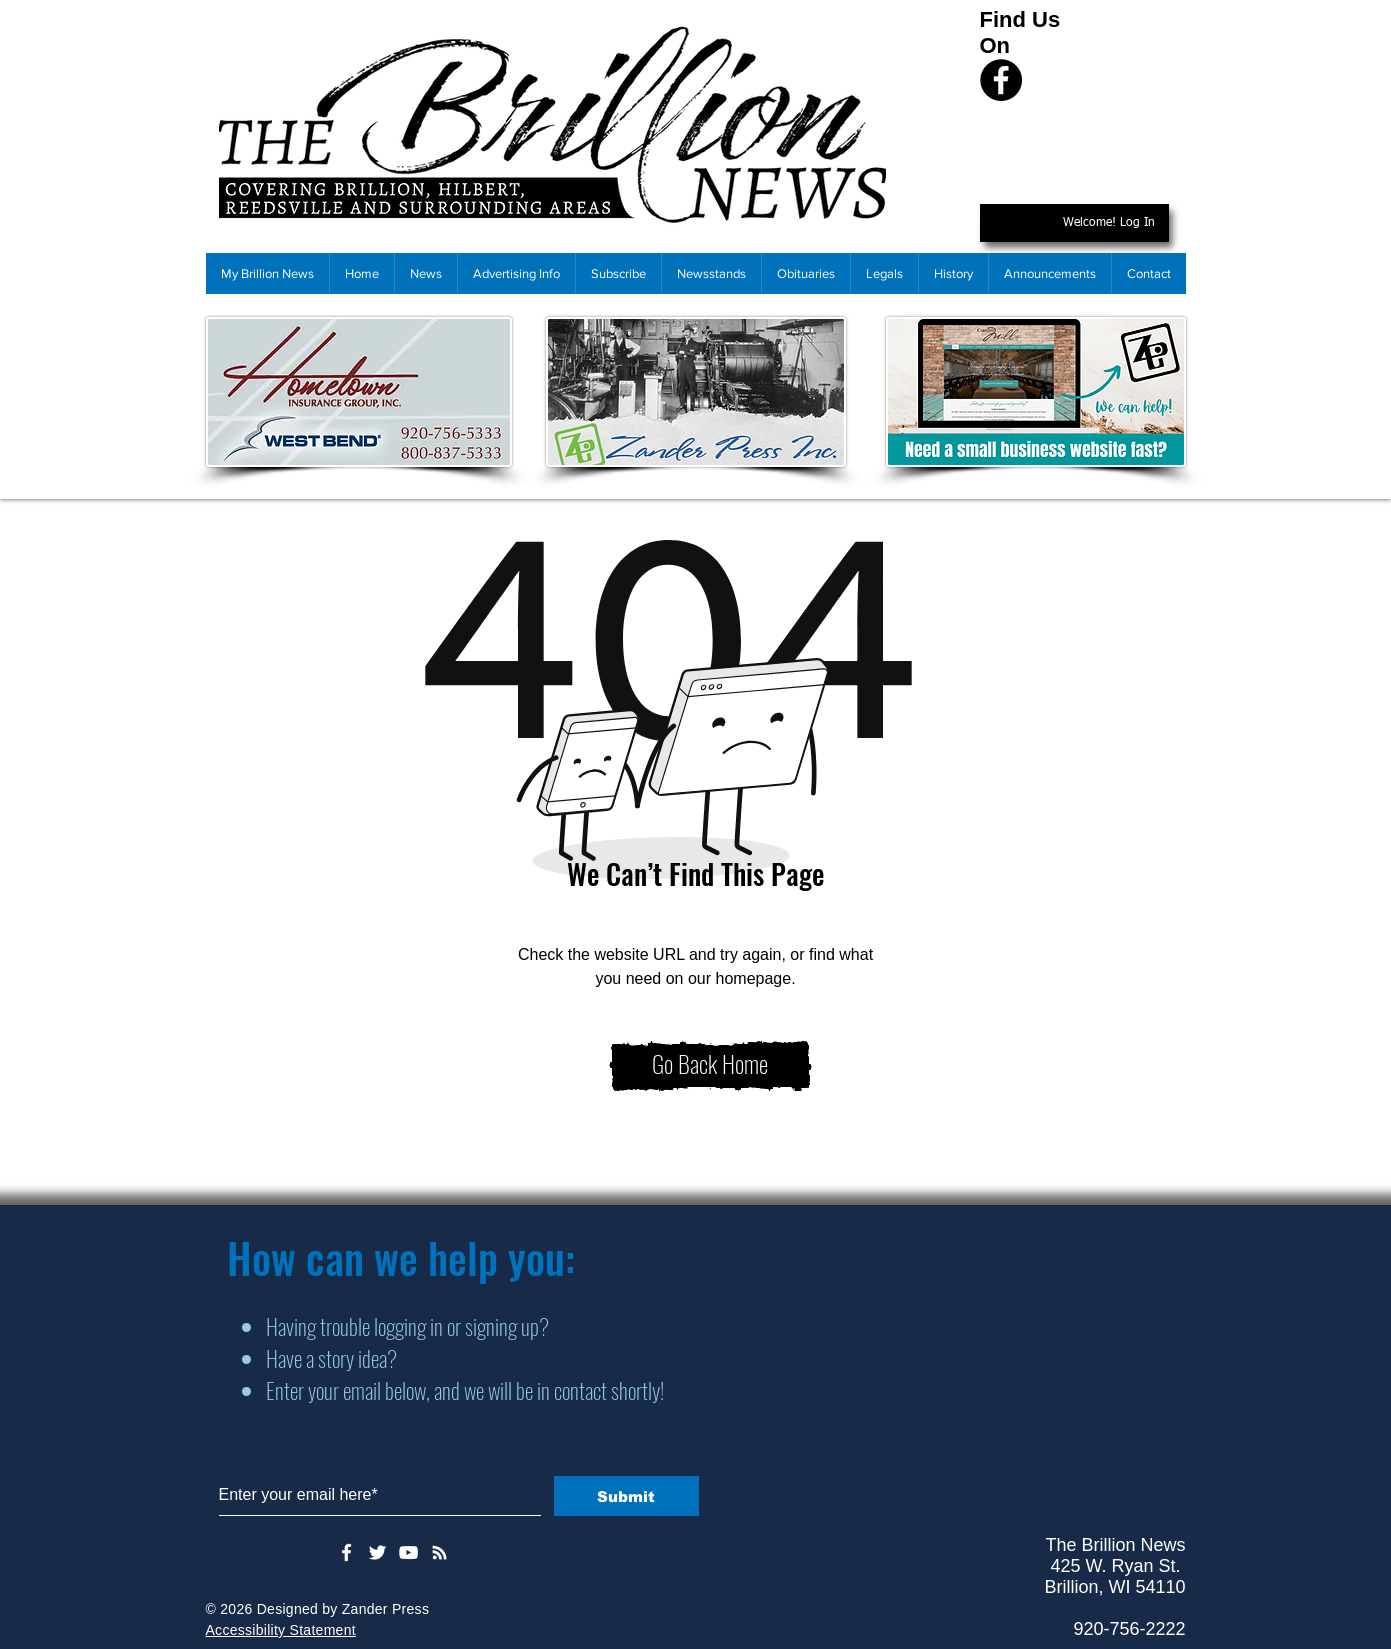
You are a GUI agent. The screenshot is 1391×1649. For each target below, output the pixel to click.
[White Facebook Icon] (346, 1552)
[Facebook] (1001, 80)
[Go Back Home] (710, 1066)
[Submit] (626, 1496)
